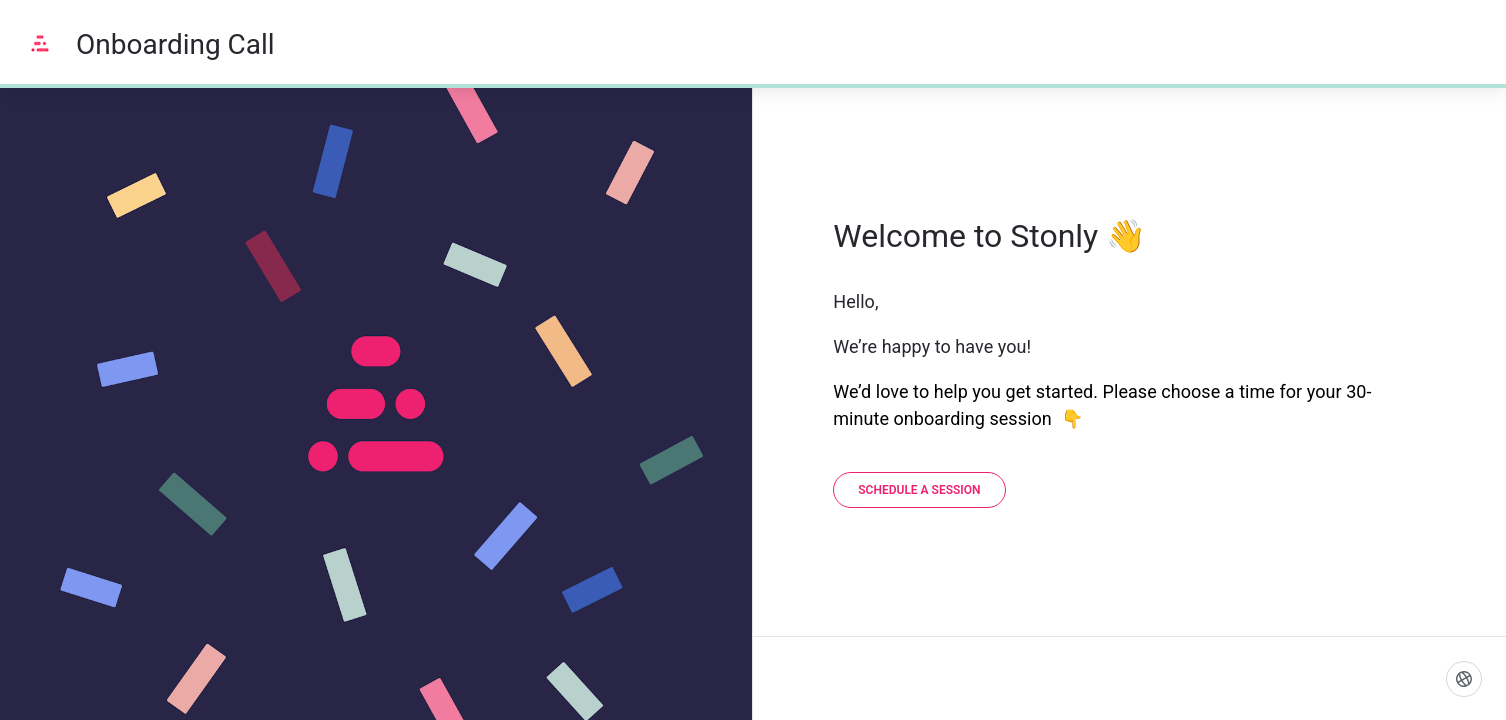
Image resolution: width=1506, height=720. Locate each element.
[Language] (1464, 679)
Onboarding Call (175, 44)
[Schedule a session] (919, 490)
